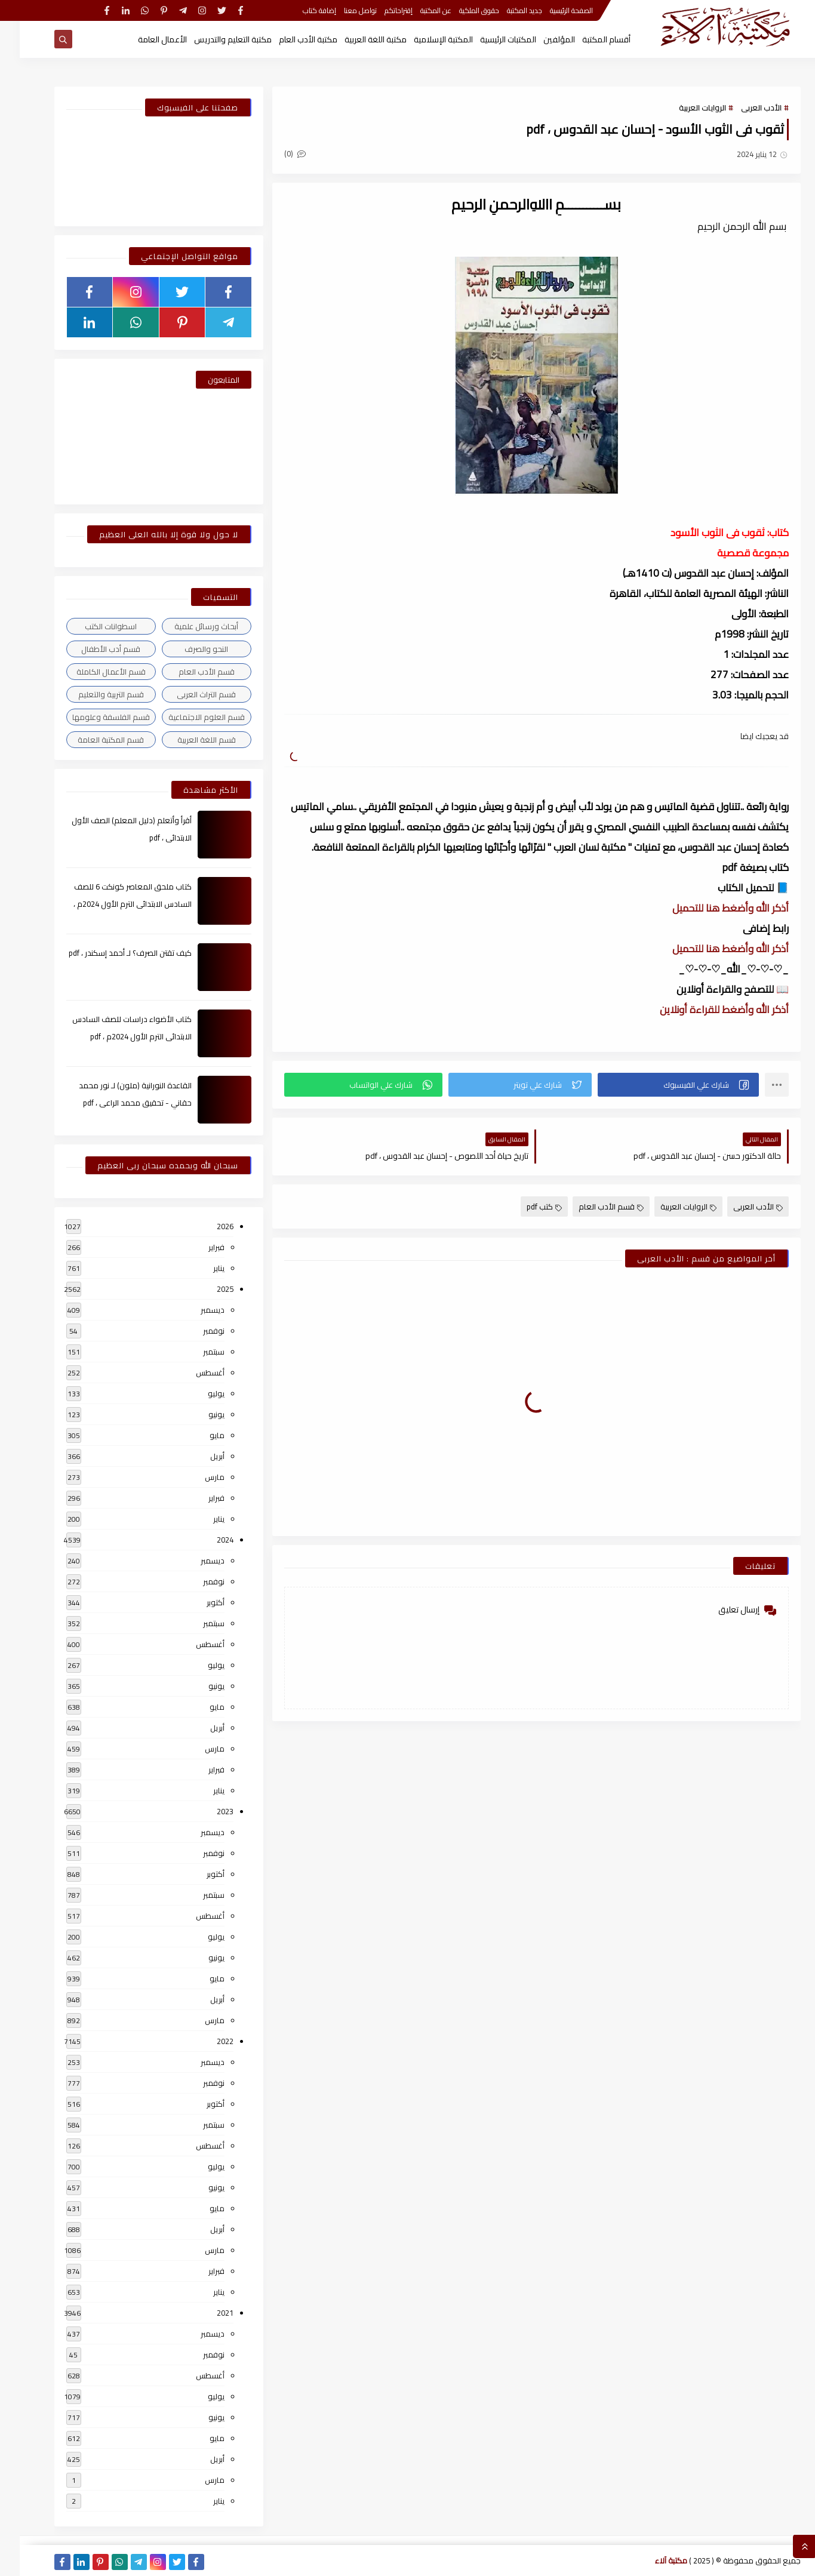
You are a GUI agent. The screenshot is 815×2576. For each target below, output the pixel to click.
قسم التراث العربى (186, 694)
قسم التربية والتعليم (91, 694)
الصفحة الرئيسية (551, 10)
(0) (275, 153)
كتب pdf (524, 1206)
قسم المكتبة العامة (91, 740)
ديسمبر (193, 1310)
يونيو (197, 1414)
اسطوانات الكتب (91, 626)
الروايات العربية (682, 107)
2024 (205, 1539)
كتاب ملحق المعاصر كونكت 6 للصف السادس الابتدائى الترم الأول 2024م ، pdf (113, 903)
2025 (205, 1289)
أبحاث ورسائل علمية (187, 626)
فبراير (197, 1247)
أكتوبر (196, 1602)
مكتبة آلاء (651, 2560)
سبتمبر (194, 1351)
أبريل (197, 1456)
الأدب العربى (741, 107)
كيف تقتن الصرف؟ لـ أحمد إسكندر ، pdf (110, 953)
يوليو (196, 1393)
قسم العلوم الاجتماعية (187, 717)
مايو (197, 1435)
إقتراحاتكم (379, 10)
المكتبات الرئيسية (488, 39)
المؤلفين (539, 39)
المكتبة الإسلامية (423, 39)
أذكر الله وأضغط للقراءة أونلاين (704, 1009)
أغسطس (190, 1372)
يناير (199, 1268)
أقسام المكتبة (586, 39)
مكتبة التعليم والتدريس (213, 39)
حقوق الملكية (459, 10)
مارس (195, 1477)
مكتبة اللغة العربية (356, 39)
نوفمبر (194, 1331)
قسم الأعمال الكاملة (91, 671)
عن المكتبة (416, 10)
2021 (205, 2313)
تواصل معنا (340, 10)
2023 (205, 1811)
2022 (205, 2041)
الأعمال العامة (142, 39)
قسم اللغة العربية (187, 740)
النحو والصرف (186, 649)
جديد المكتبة (504, 10)
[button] (658, 1085)
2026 (205, 1226)
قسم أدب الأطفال (91, 649)
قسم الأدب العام (591, 1206)
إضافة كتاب (299, 10)
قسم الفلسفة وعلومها (91, 717)
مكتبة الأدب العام (288, 39)
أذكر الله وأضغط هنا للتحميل (711, 908)
